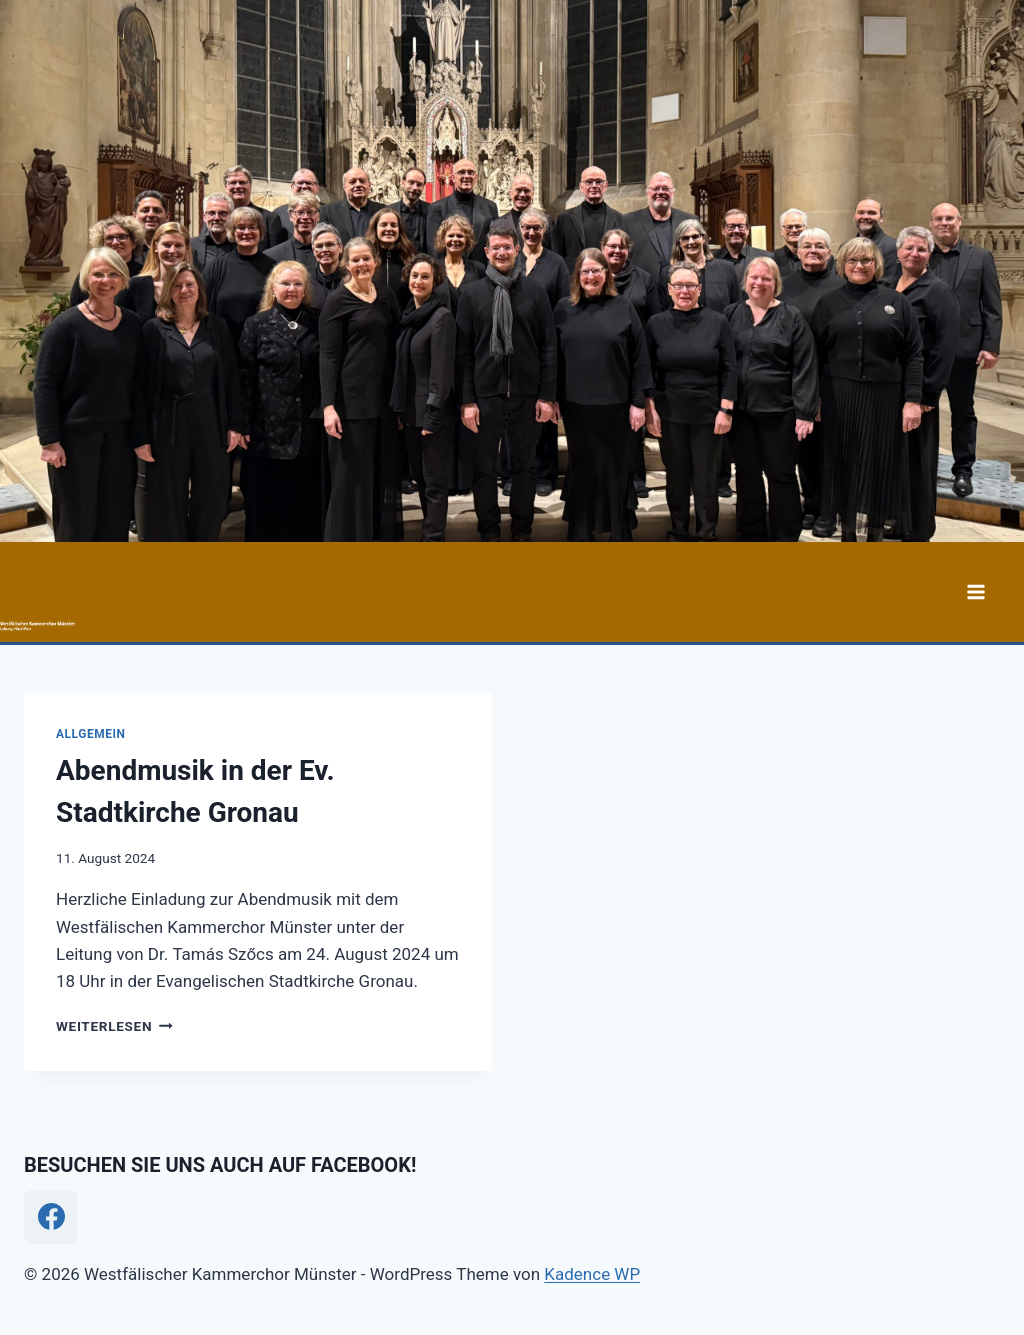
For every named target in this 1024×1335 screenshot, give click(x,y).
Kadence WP (592, 1274)
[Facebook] (51, 1217)
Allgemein (91, 734)
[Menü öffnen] (975, 592)
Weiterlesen (114, 1026)
